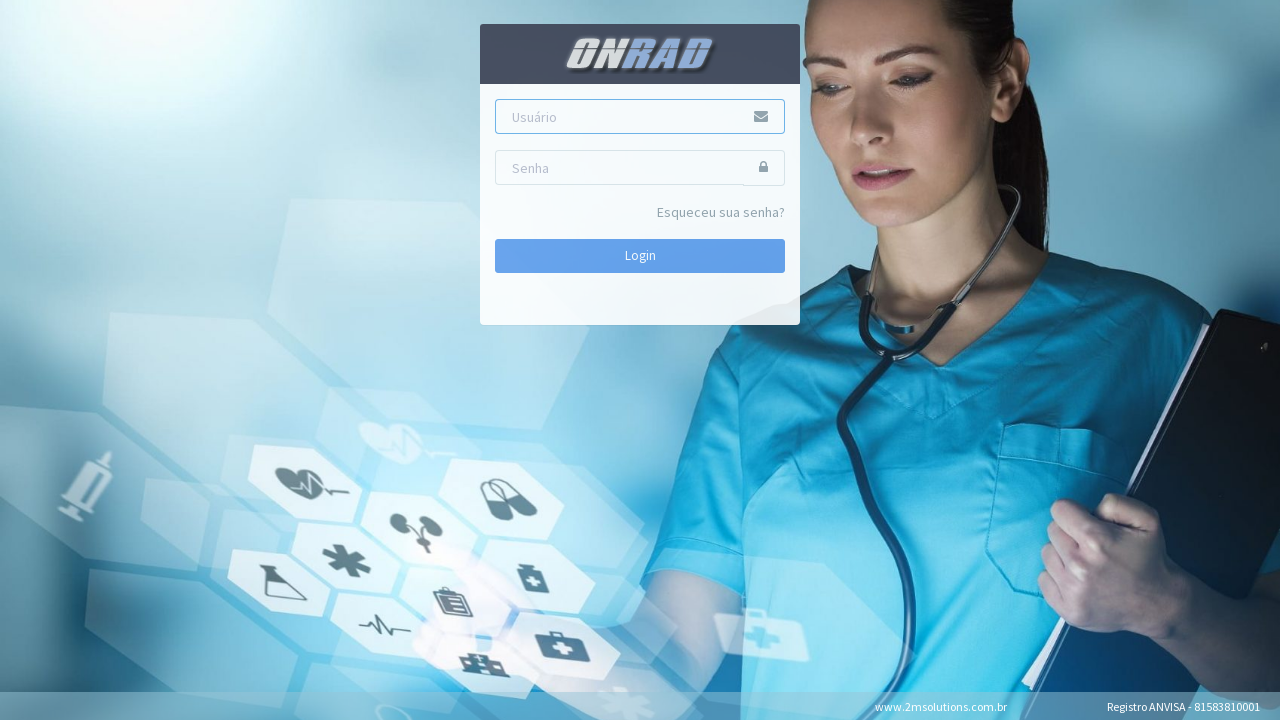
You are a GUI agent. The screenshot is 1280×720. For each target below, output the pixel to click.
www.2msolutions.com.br (941, 706)
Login (640, 255)
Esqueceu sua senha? (721, 212)
